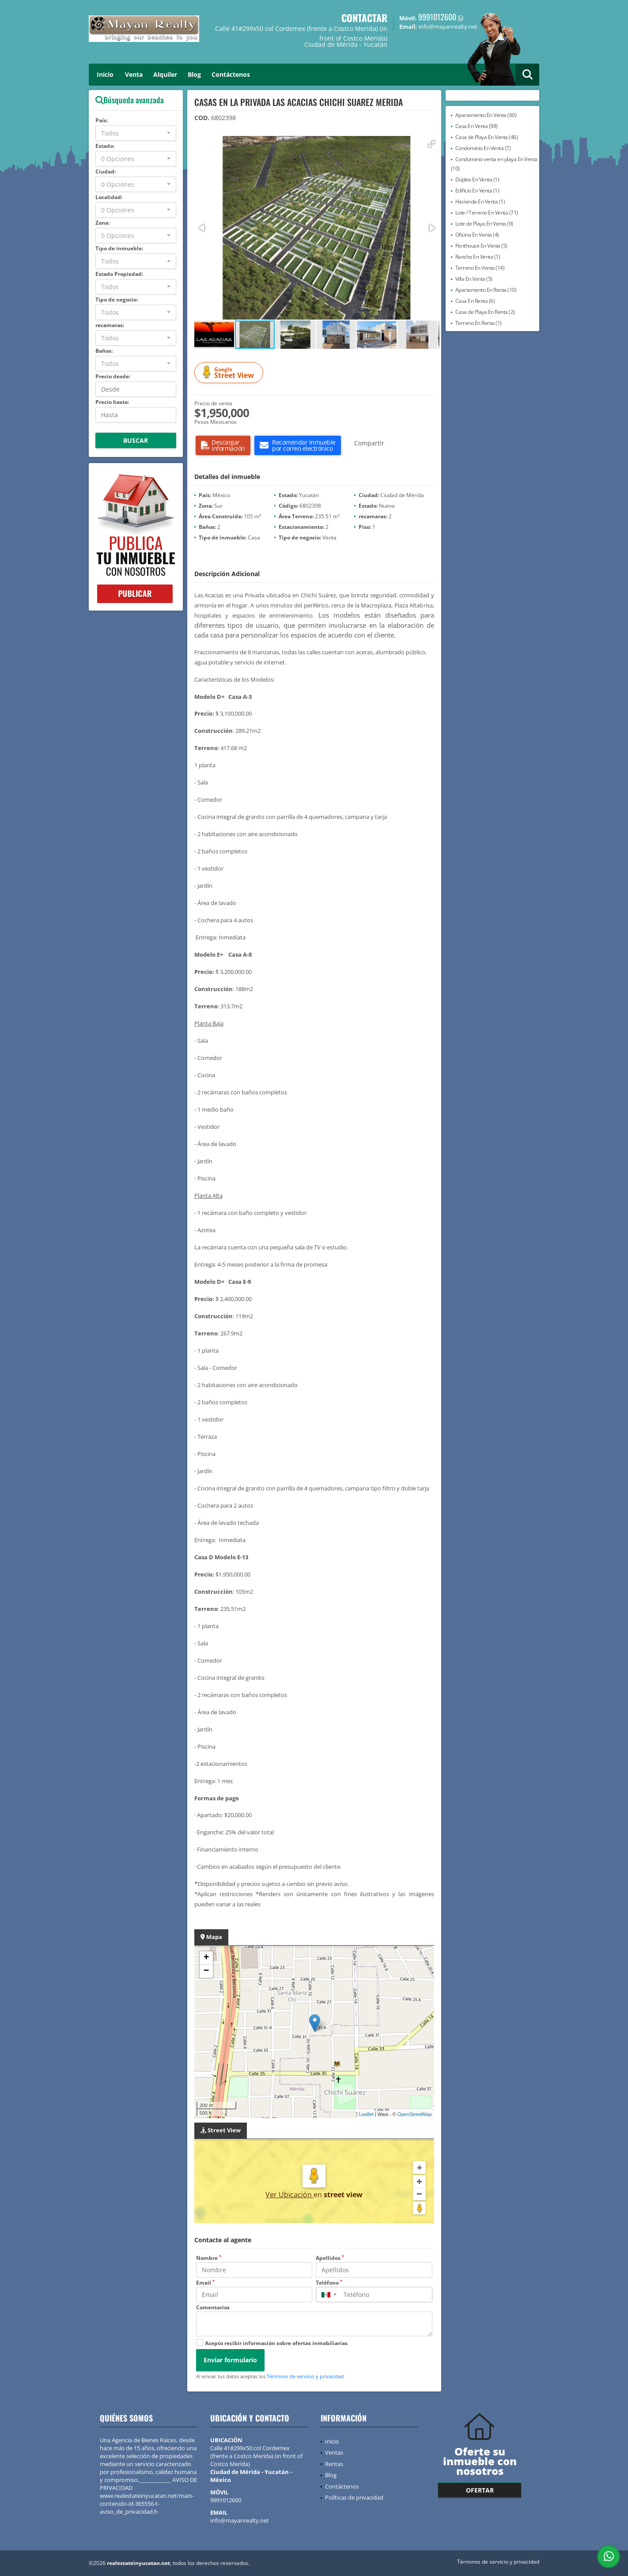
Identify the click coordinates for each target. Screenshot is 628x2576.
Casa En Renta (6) (475, 301)
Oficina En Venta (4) (477, 234)
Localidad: (108, 197)
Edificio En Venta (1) (477, 190)
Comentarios (213, 2307)
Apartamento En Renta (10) (486, 290)
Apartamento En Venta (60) (486, 115)
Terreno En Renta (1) (478, 323)
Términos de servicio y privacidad (305, 2376)
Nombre (208, 2258)
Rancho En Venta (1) (477, 256)
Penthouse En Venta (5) (481, 245)
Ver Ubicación (289, 2194)
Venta (134, 74)
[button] (431, 144)
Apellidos (330, 2258)
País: (101, 120)
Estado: (104, 146)
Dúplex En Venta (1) (477, 179)
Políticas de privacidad (354, 2497)
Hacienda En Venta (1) (480, 201)
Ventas (334, 2452)
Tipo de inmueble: (119, 248)
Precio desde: (112, 376)
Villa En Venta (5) (473, 279)
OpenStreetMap (414, 2114)
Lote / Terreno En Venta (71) (486, 212)
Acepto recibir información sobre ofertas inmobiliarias (276, 2343)
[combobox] (135, 133)
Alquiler (165, 74)
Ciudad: (105, 171)
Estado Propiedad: (119, 274)
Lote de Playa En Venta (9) (484, 223)
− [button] (206, 1971)
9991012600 (437, 17)
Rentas (334, 2464)
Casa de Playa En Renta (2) (485, 312)
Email (205, 2282)
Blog (194, 74)
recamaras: (109, 325)
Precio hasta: (112, 402)
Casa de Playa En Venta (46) (486, 137)
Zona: (102, 222)
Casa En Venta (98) (476, 126)
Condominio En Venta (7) (483, 148)
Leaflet (366, 2114)
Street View (230, 373)
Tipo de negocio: (116, 299)
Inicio (105, 74)
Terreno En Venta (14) (480, 268)
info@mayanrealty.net (239, 2520)
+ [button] (206, 1958)
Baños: (104, 351)
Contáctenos (231, 74)
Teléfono (329, 2282)
